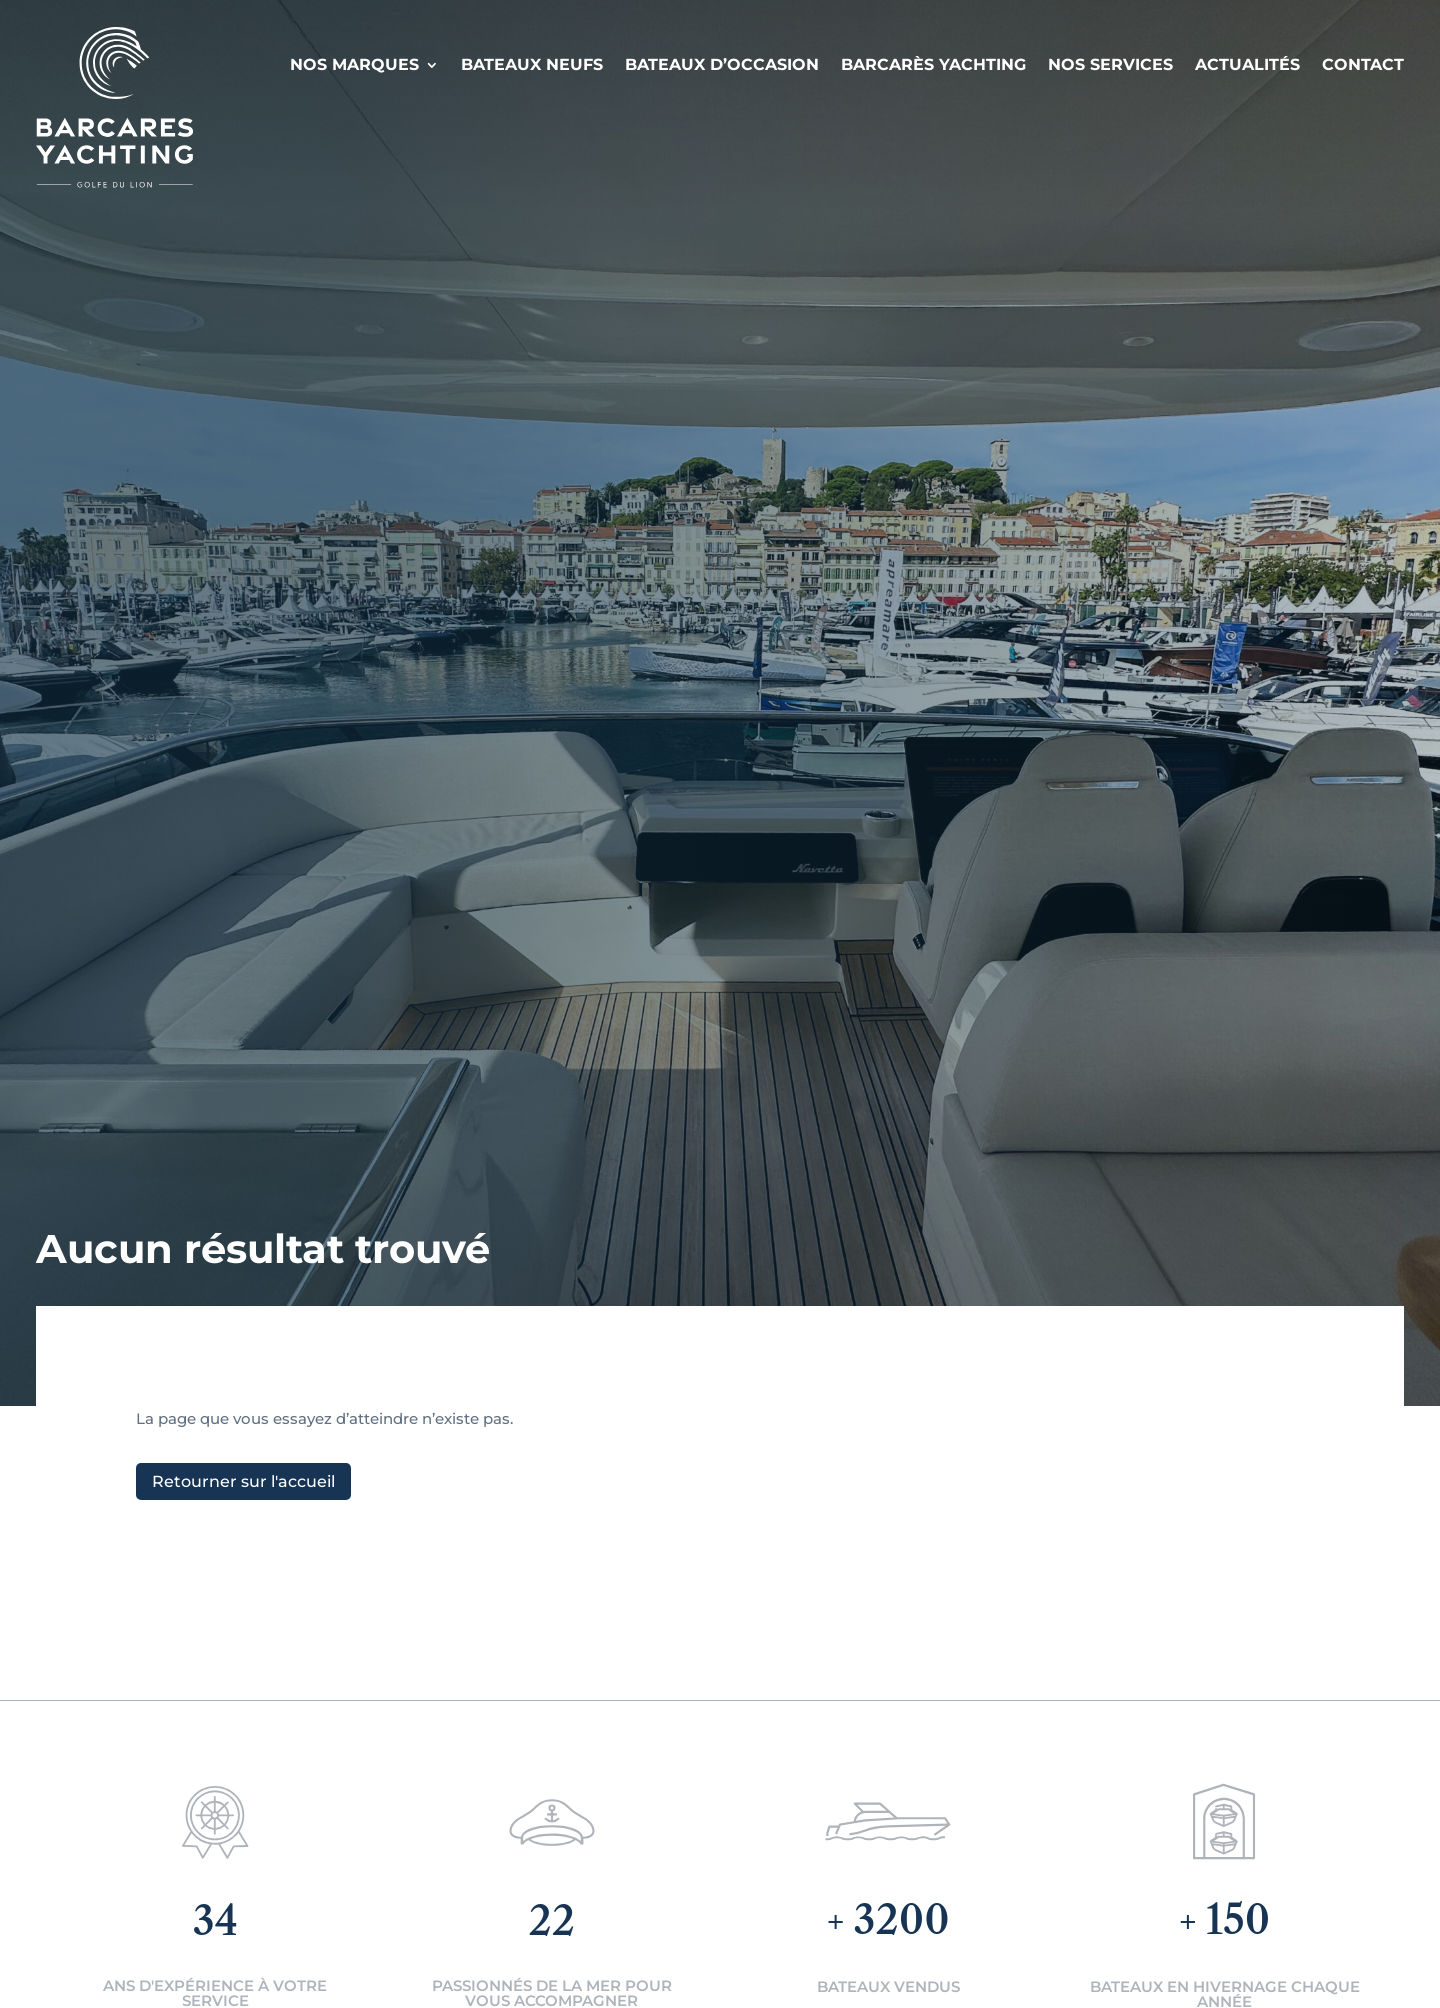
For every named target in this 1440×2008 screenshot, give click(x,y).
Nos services (1110, 64)
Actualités (1247, 64)
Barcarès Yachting (933, 64)
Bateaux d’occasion (722, 64)
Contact (1363, 64)
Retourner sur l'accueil (243, 1481)
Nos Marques (354, 64)
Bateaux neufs (532, 64)
